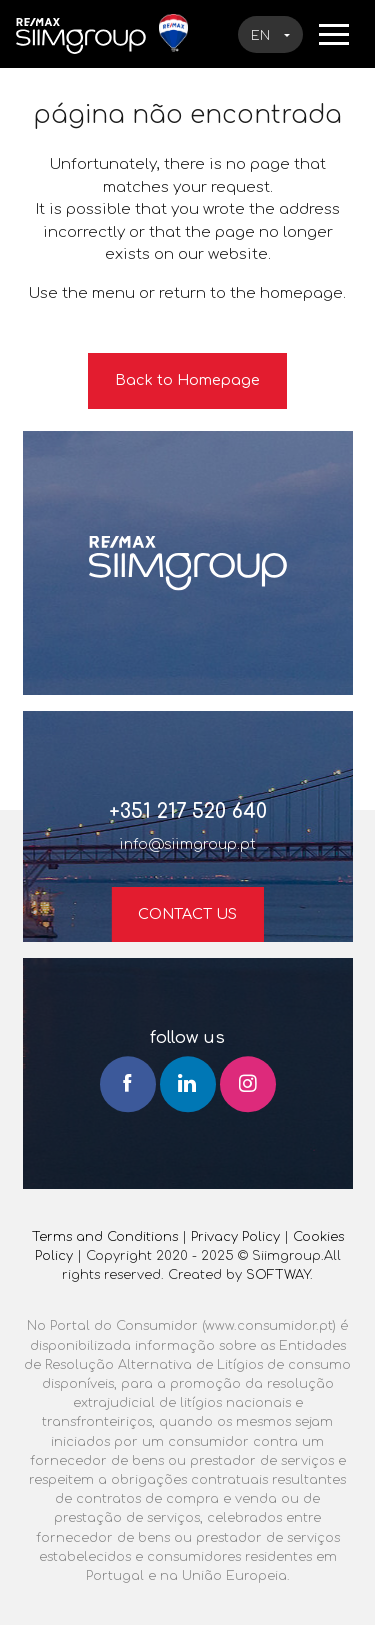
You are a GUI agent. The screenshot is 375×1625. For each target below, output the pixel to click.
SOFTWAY (278, 1275)
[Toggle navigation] (334, 33)
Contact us (187, 914)
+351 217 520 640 (188, 811)
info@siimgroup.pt (188, 844)
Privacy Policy (235, 1237)
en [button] (262, 36)
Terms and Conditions (105, 1237)
